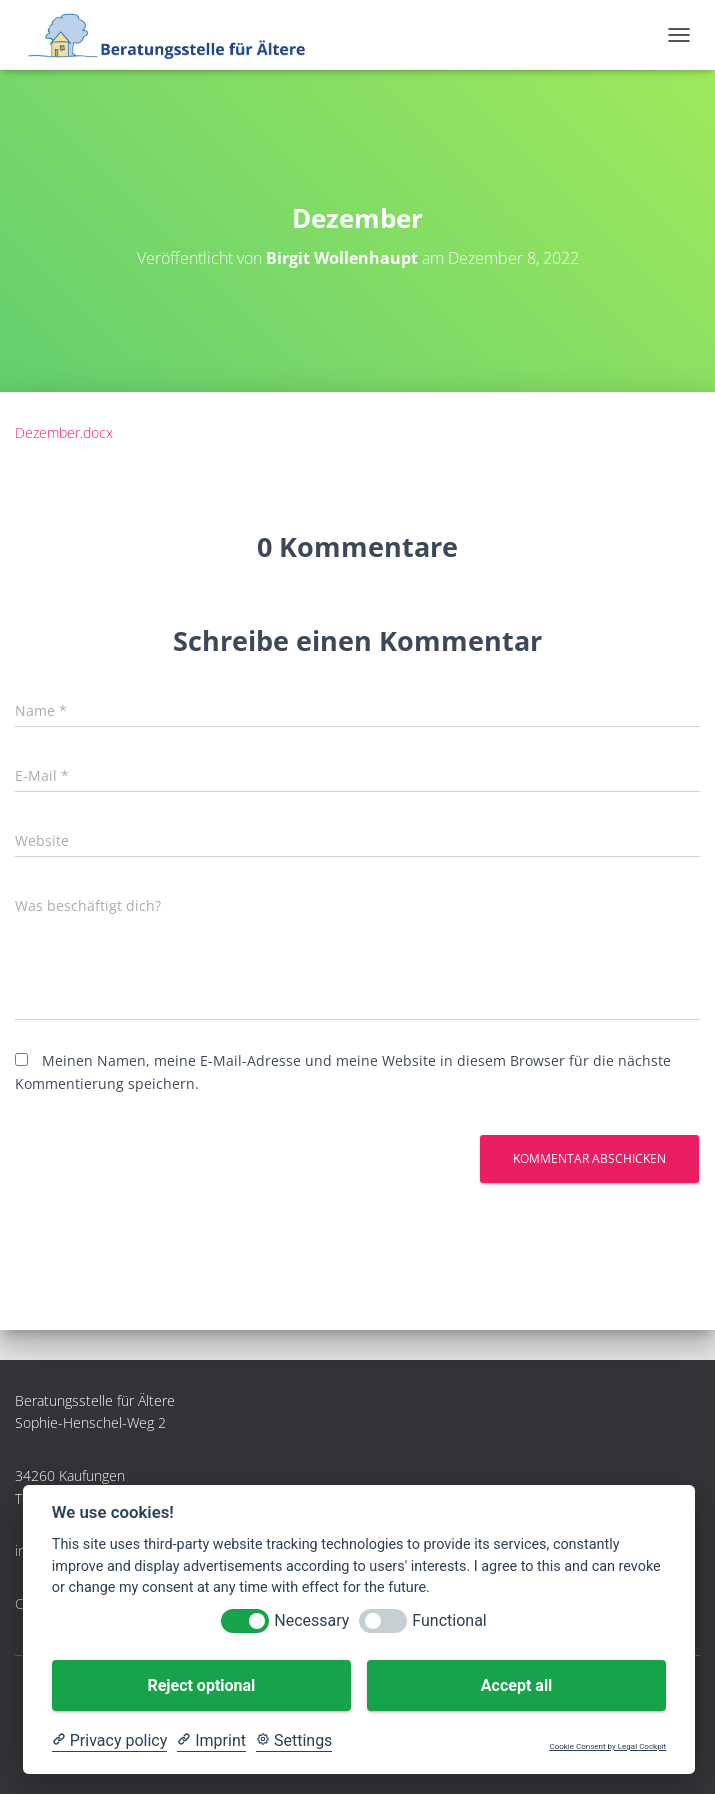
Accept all (516, 1685)
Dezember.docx (64, 432)
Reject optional (201, 1685)
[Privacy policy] (109, 1741)
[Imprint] (211, 1741)
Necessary (311, 1620)
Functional (449, 1620)
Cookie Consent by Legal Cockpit (607, 1746)
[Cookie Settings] (294, 1741)
